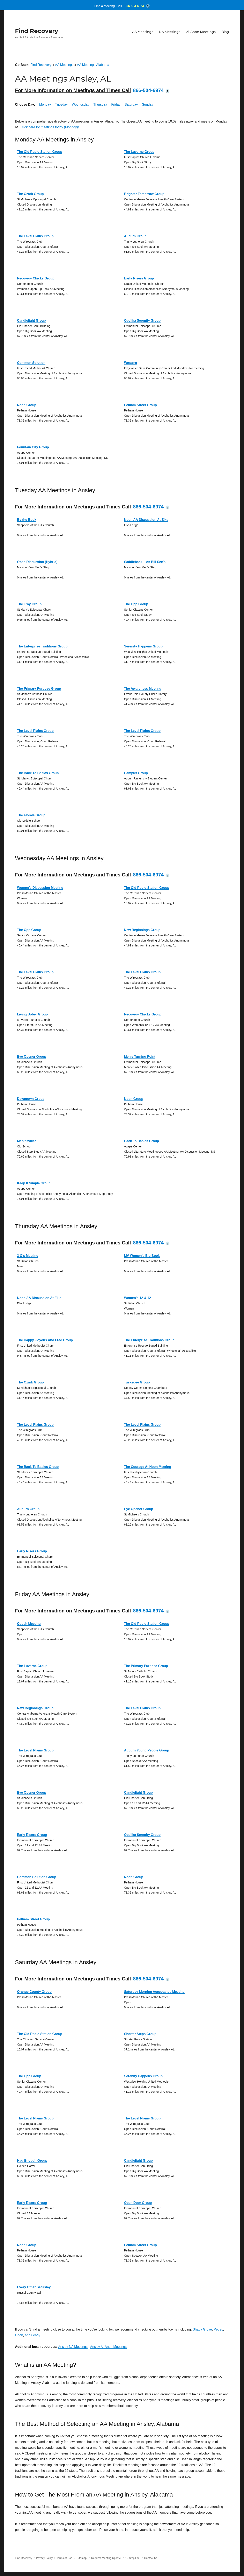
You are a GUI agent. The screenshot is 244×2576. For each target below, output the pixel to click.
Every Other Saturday (34, 2287)
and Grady (32, 2335)
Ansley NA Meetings (73, 2346)
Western (130, 362)
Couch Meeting (29, 1623)
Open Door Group (138, 2202)
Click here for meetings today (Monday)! (50, 127)
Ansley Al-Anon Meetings (108, 2346)
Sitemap (82, 2558)
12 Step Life (132, 2558)
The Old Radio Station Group (39, 151)
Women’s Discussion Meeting (40, 887)
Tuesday (61, 104)
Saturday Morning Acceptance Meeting (154, 1991)
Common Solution (31, 362)
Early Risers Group (139, 278)
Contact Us (150, 2558)
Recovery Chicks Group (35, 278)
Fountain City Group (33, 447)
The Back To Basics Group (38, 773)
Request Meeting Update (106, 2558)
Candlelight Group (31, 320)
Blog (225, 32)
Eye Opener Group (31, 1056)
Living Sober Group (32, 1014)
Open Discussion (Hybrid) (37, 562)
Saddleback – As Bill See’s (145, 562)
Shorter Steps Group (140, 2034)
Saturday (131, 104)
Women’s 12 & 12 (137, 1298)
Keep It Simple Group (34, 1183)
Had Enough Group (32, 2160)
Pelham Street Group (140, 405)
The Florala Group (31, 815)
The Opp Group (136, 604)
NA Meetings (169, 32)
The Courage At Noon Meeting (147, 1466)
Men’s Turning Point (139, 1056)
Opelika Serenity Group (142, 320)
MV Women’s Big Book (142, 1255)
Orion (19, 2335)
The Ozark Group (30, 194)
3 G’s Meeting (27, 1255)
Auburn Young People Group (146, 1750)
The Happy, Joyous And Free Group (45, 1340)
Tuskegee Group (137, 1382)
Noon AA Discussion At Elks (146, 519)
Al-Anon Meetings (201, 32)
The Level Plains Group (35, 236)
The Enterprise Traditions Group (42, 646)
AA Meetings (142, 32)
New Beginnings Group (142, 930)
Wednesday (80, 104)
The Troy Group (29, 604)
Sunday (147, 104)
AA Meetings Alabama (93, 65)
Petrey (218, 2329)
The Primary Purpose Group (39, 688)
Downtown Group (30, 1098)
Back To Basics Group (141, 1141)
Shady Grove (202, 2329)
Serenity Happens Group (143, 646)
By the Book (26, 519)
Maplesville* (26, 1141)
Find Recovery (36, 30)
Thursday (100, 104)
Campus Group (136, 773)
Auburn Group (135, 236)
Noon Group (26, 405)
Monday (45, 104)
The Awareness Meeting (142, 688)
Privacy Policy (44, 2558)
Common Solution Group (36, 1877)
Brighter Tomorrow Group (144, 194)
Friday (115, 104)
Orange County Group (34, 1991)
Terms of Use (64, 2558)
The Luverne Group (139, 151)
